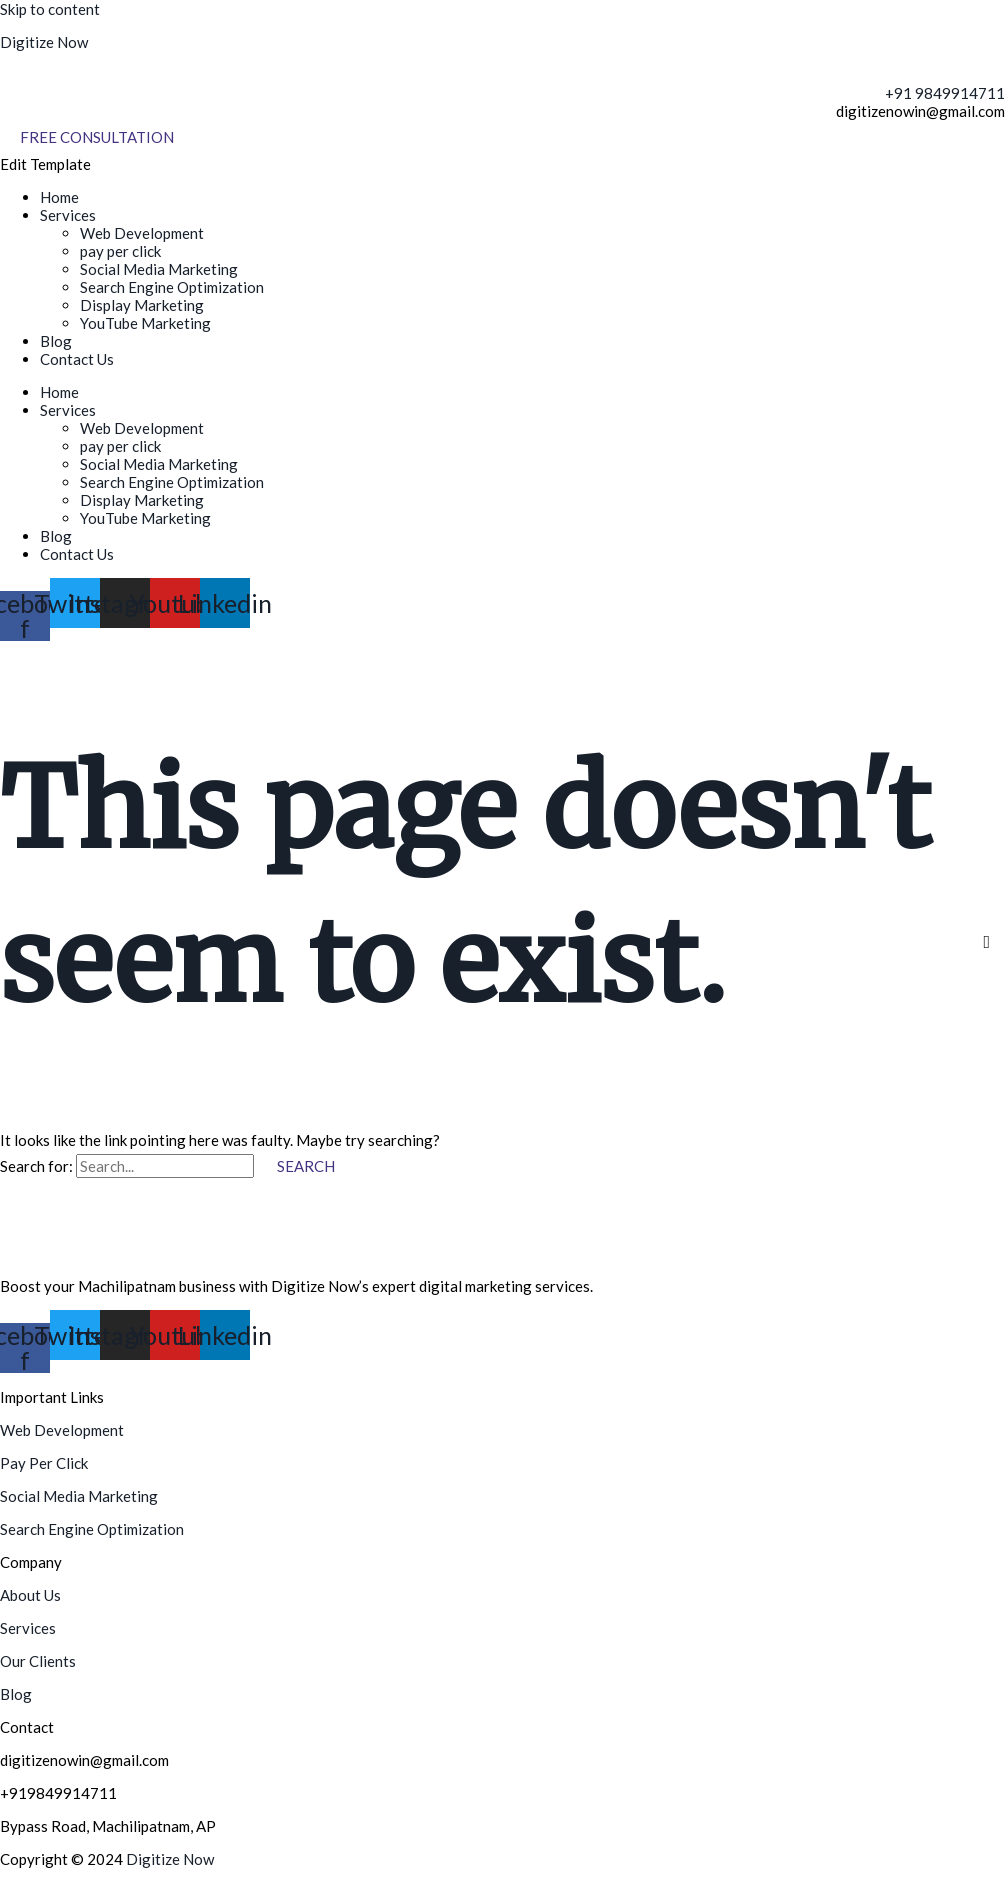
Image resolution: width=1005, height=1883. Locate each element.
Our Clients (38, 1661)
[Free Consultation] (97, 137)
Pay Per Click (44, 1463)
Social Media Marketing (159, 269)
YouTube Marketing (145, 323)
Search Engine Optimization (172, 287)
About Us (30, 1595)
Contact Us (77, 359)
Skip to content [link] (50, 9)
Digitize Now (44, 42)
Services (68, 215)
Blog (56, 341)
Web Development (142, 233)
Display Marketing (142, 305)
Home (59, 197)
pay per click (120, 251)
